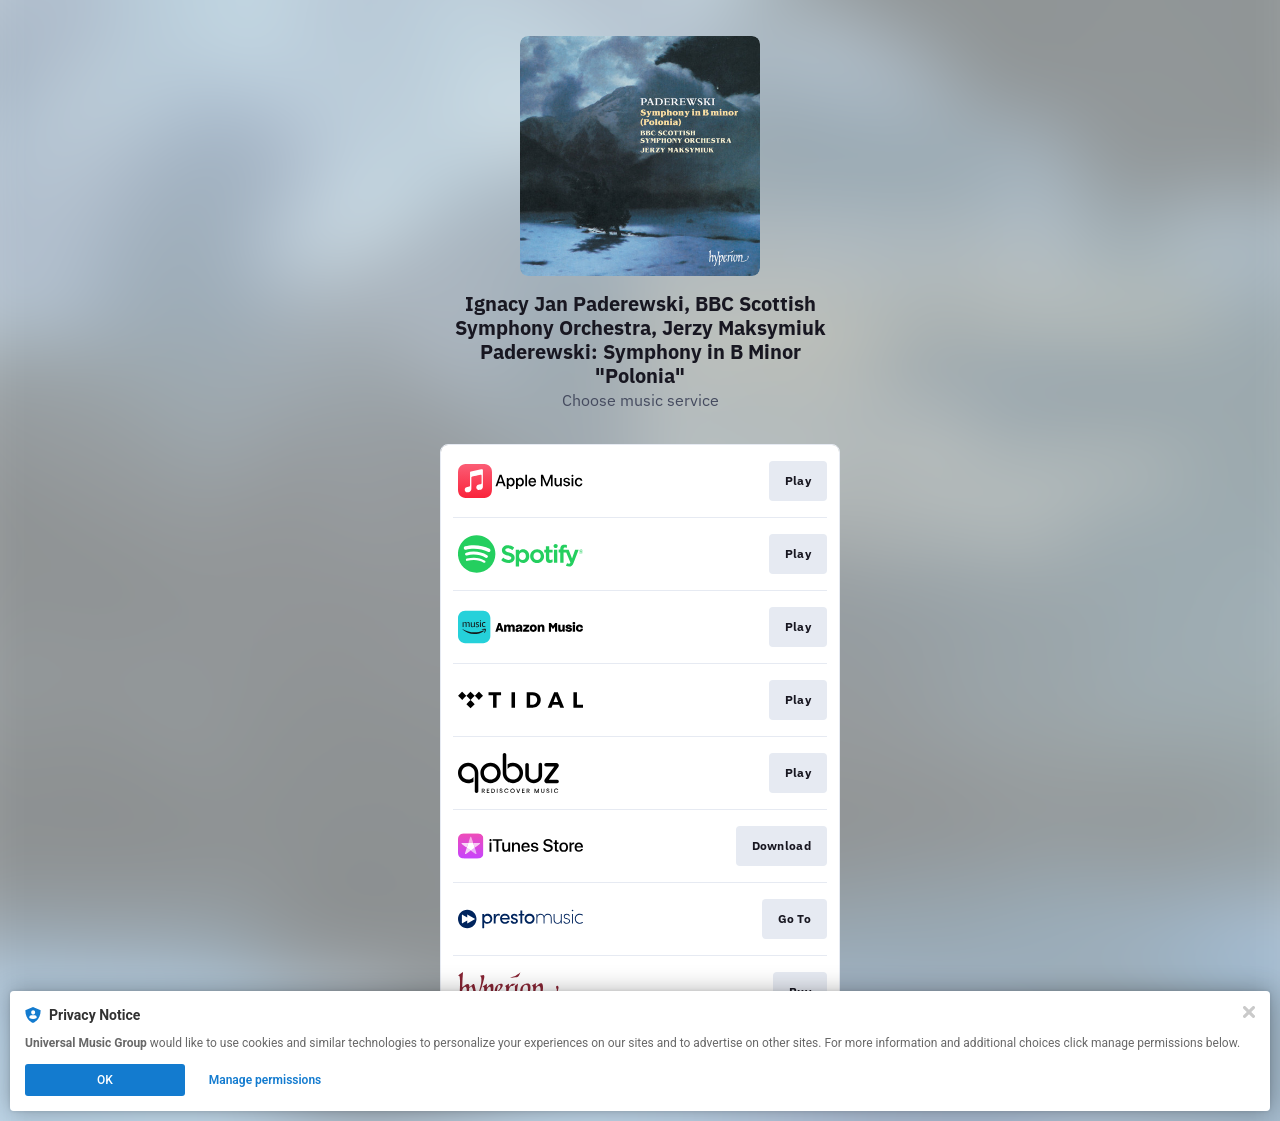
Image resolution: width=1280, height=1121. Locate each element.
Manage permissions (265, 1080)
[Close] (1249, 1012)
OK (105, 1080)
